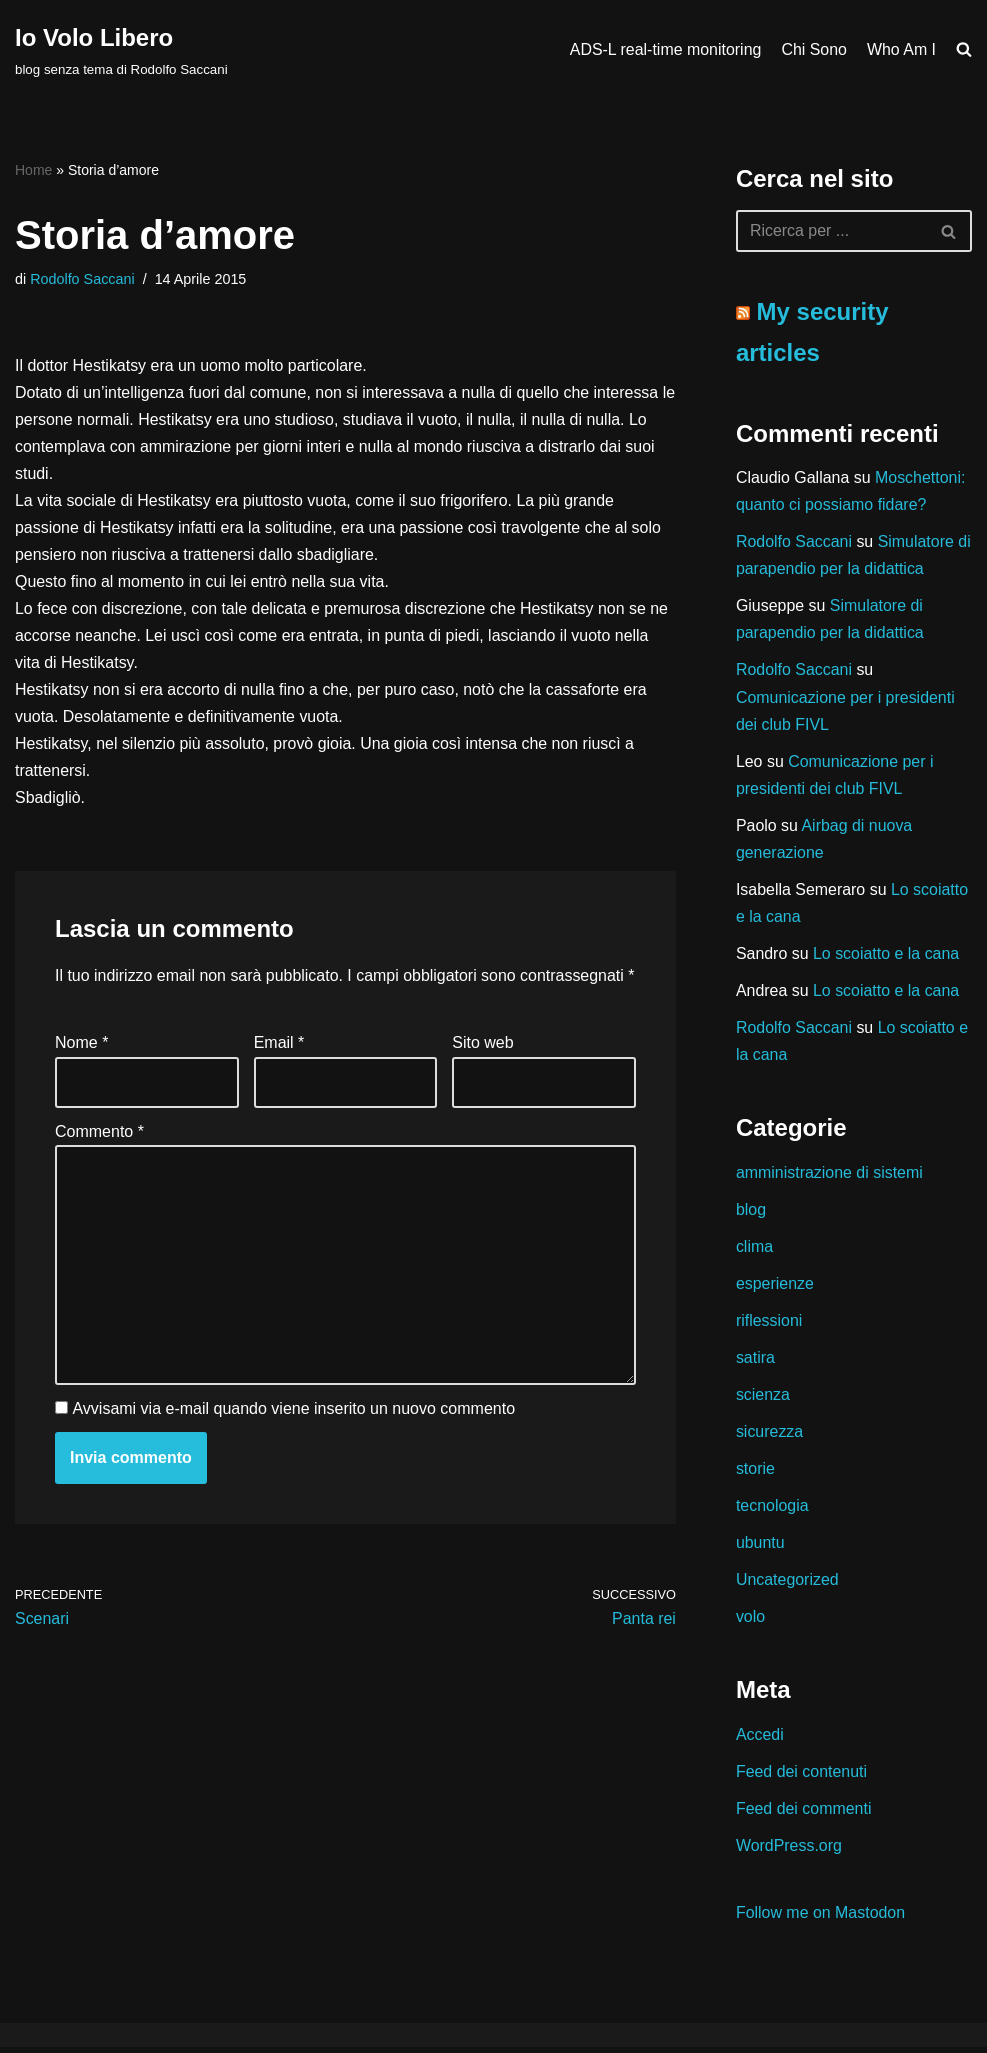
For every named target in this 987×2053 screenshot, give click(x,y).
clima (754, 1249)
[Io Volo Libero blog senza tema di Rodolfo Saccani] (121, 49)
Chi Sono (814, 49)
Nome (81, 1072)
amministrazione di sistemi (830, 1175)
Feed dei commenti (804, 1814)
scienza (763, 1398)
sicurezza (770, 1435)
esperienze (775, 1287)
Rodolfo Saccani (82, 279)
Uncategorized (787, 1584)
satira (755, 1361)
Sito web (482, 1072)
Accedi (760, 1739)
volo (750, 1621)
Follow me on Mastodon (821, 1918)
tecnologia (772, 1510)
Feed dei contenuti (802, 1776)
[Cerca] (831, 231)
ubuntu (760, 1547)
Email (279, 1072)
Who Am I (901, 49)
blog (751, 1212)
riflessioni (769, 1324)
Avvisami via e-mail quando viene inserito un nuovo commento (293, 1439)
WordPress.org (789, 1851)
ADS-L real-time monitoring (664, 49)
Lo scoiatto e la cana (886, 955)
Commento (99, 1161)
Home (33, 170)
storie (755, 1473)
